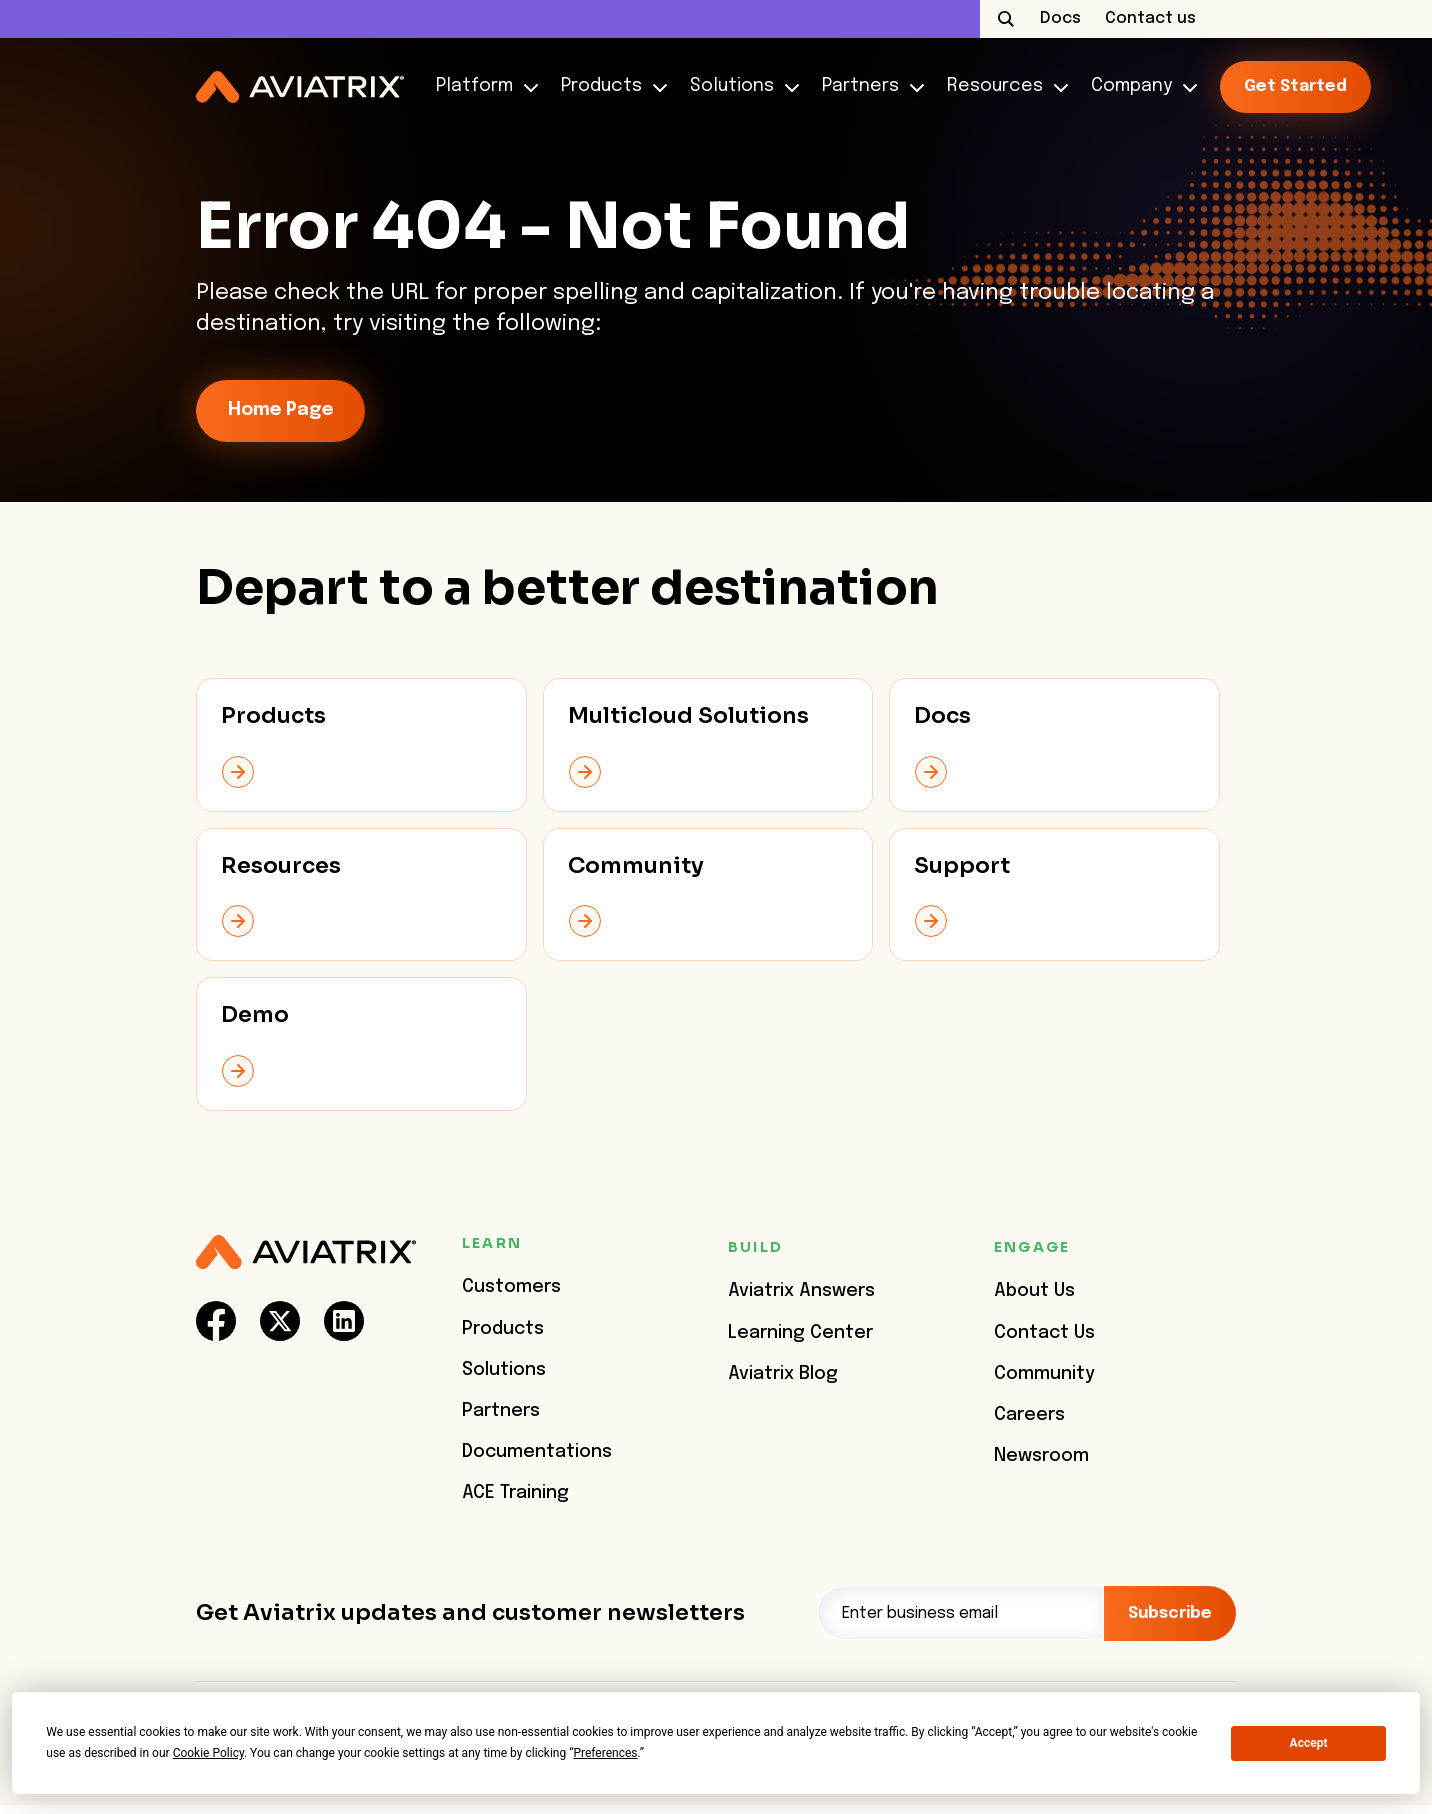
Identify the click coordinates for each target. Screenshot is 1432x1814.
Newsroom (1041, 1456)
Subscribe (1170, 1613)
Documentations (537, 1452)
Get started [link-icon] (1295, 86)
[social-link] (216, 1321)
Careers (1029, 1415)
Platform (482, 86)
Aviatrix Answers (801, 1291)
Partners (868, 86)
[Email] (960, 1613)
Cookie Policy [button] (208, 1753)
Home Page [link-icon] (280, 410)
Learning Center (800, 1333)
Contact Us (1044, 1333)
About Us (1034, 1291)
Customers (511, 1287)
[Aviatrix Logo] (306, 1252)
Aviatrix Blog (783, 1374)
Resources (1003, 86)
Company (1139, 86)
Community (1044, 1374)
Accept (1309, 1743)
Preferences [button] (605, 1753)
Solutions (740, 86)
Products (609, 86)
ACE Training (515, 1493)
